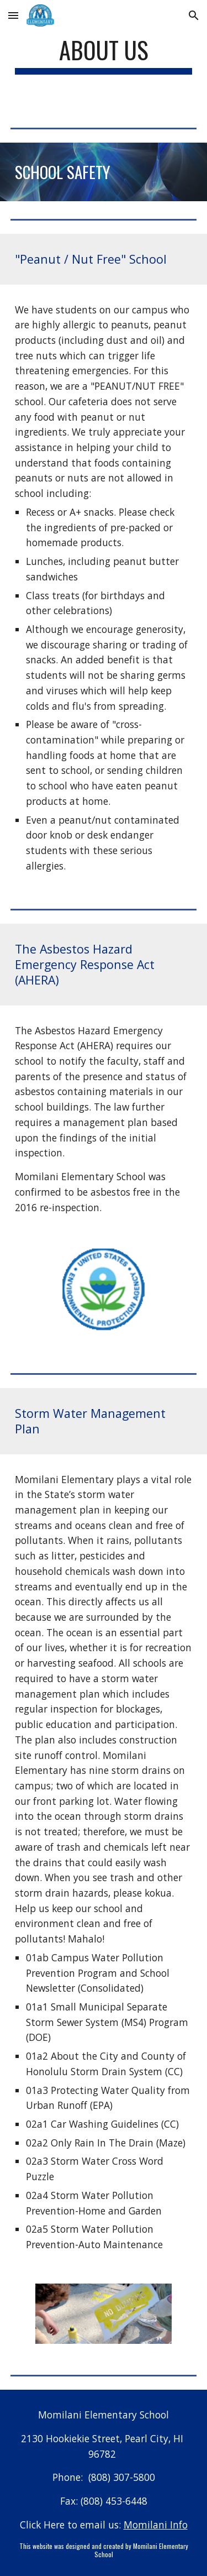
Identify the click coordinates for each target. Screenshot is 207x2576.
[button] (13, 15)
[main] (103, 55)
